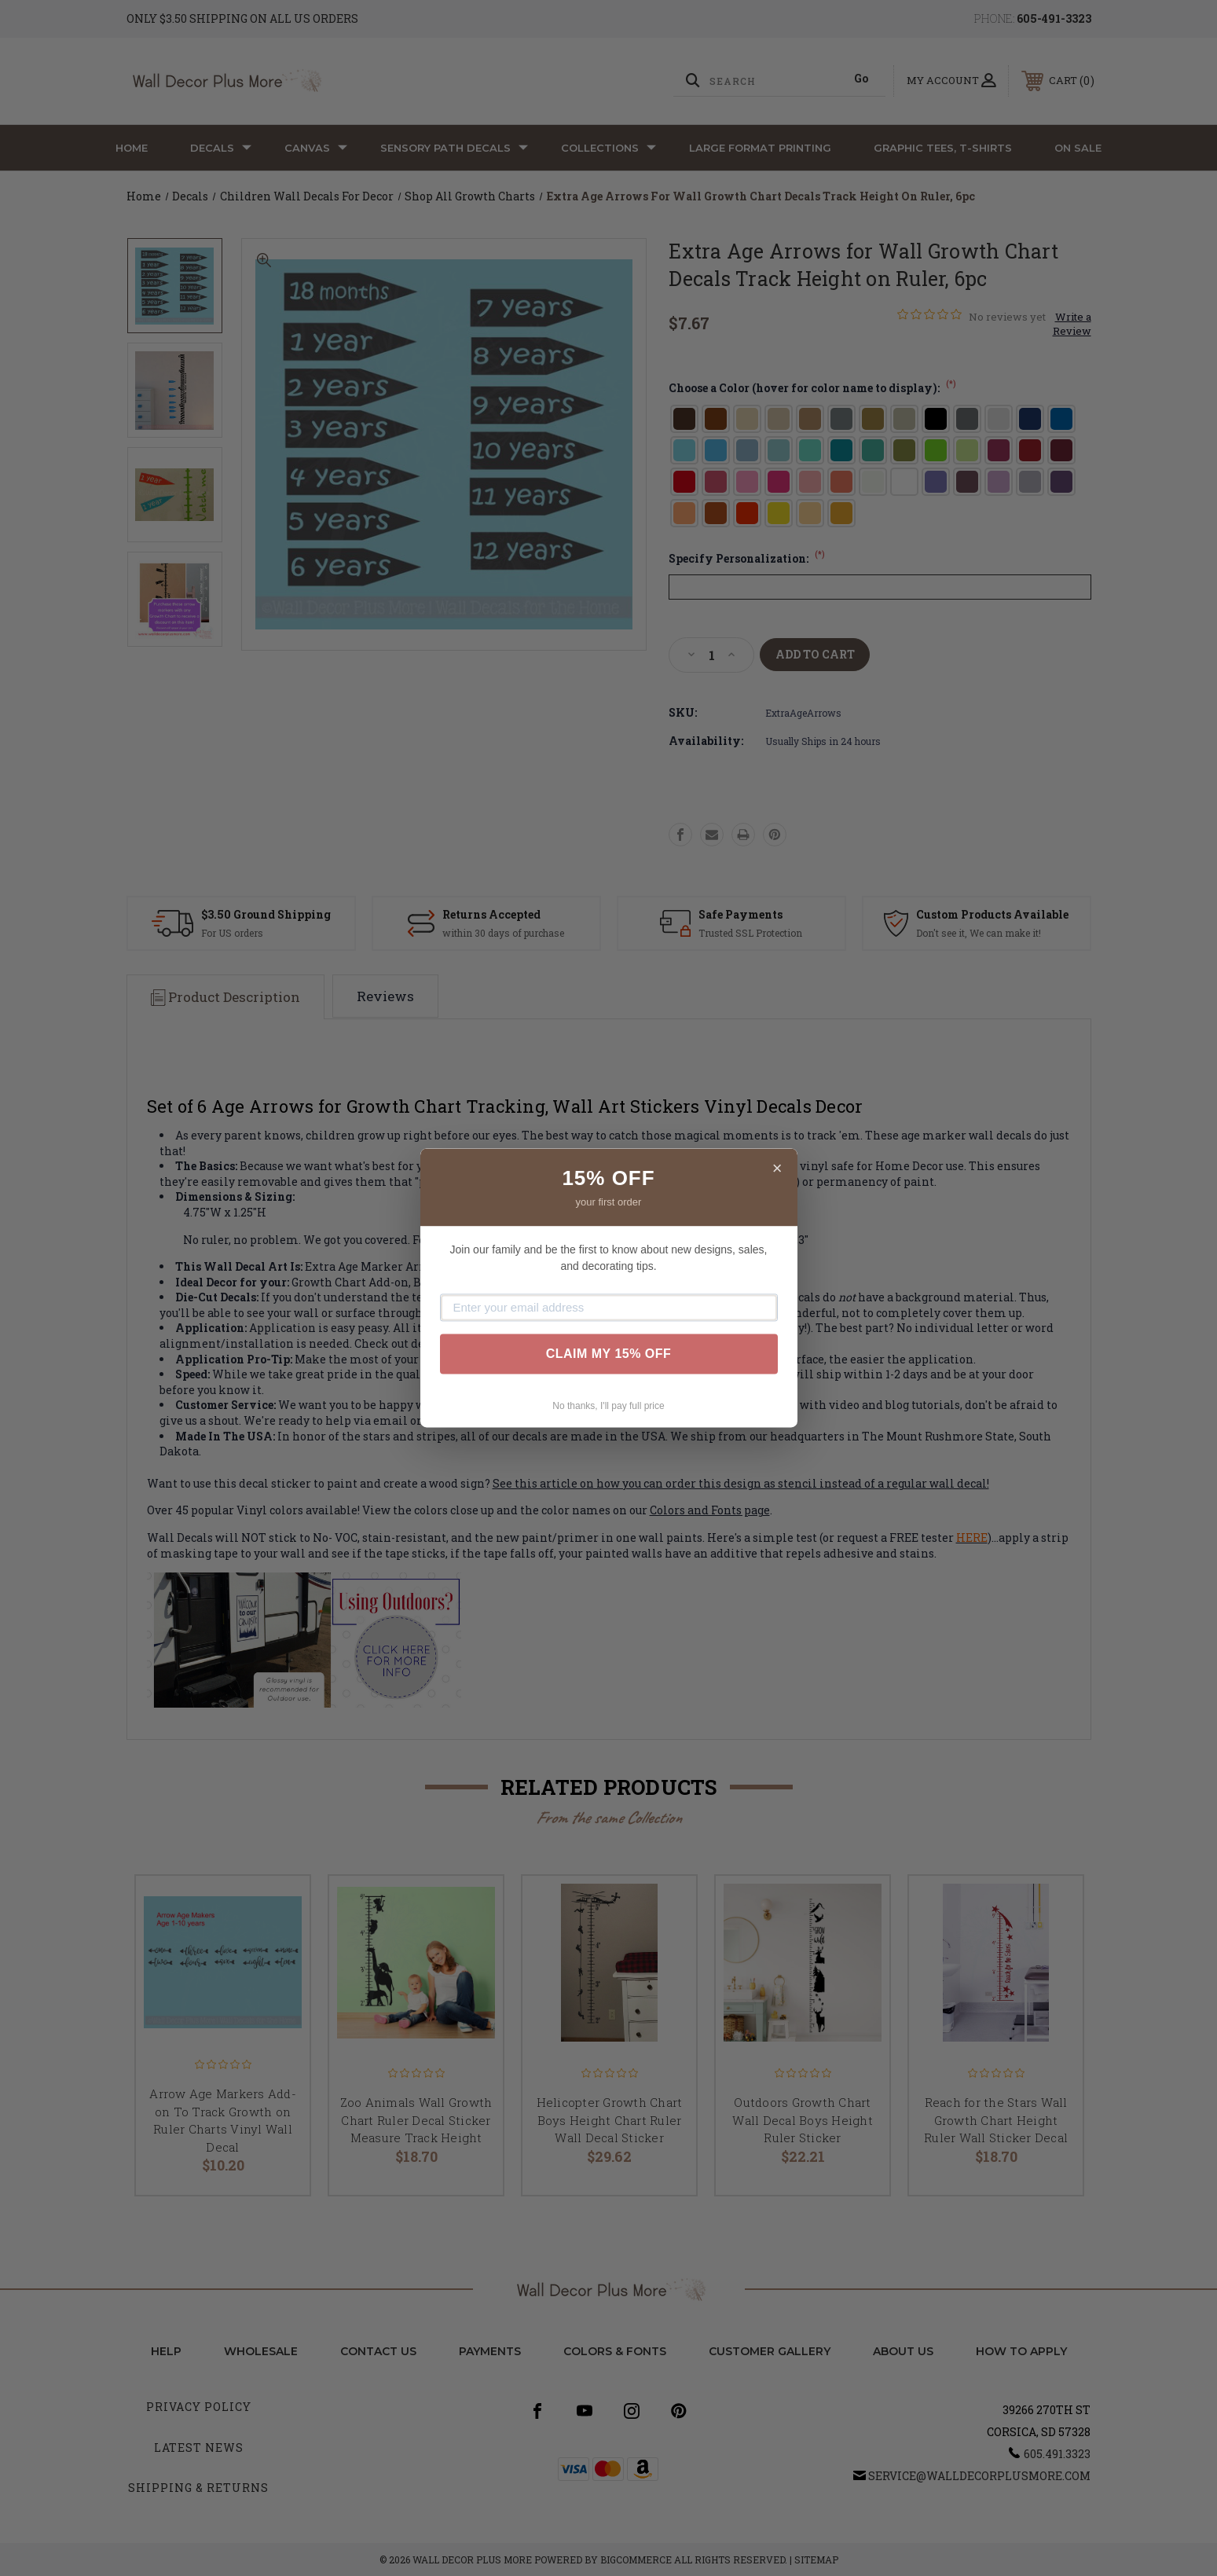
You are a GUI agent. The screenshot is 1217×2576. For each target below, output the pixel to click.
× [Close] (777, 1168)
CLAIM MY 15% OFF (609, 1353)
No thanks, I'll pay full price (608, 1405)
